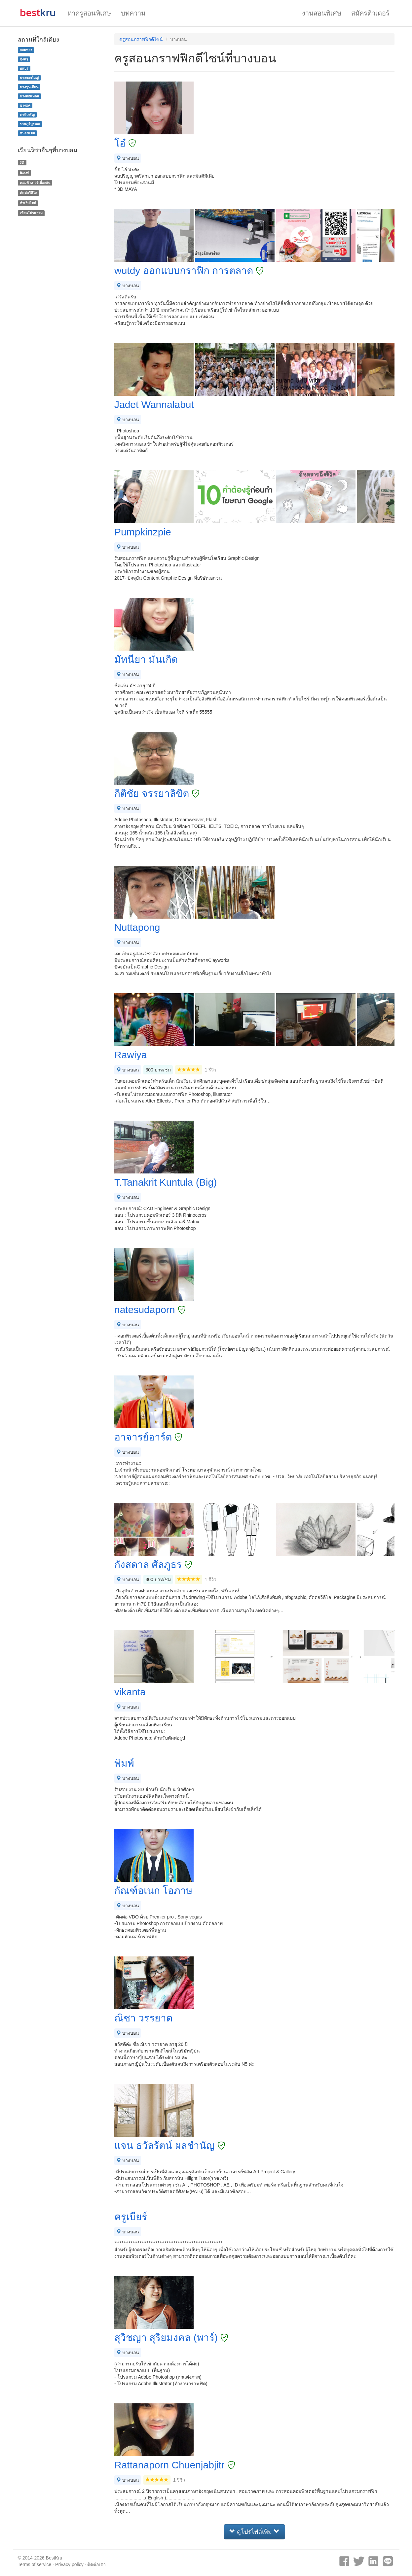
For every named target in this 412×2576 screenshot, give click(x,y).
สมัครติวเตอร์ (370, 13)
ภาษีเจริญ (27, 115)
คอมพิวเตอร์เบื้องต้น (35, 183)
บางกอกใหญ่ (29, 78)
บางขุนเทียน (29, 87)
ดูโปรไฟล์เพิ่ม (254, 2531)
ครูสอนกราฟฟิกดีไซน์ (141, 39)
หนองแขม (27, 133)
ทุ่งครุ (24, 59)
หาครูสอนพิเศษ (89, 13)
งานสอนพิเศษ (321, 13)
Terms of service (35, 2564)
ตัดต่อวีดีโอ (28, 193)
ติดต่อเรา (96, 2564)
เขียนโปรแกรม (31, 213)
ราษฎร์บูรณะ (30, 124)
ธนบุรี (24, 68)
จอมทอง (26, 50)
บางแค (25, 105)
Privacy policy (69, 2564)
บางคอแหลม (29, 96)
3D (22, 162)
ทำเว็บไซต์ (28, 203)
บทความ (133, 13)
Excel (24, 172)
